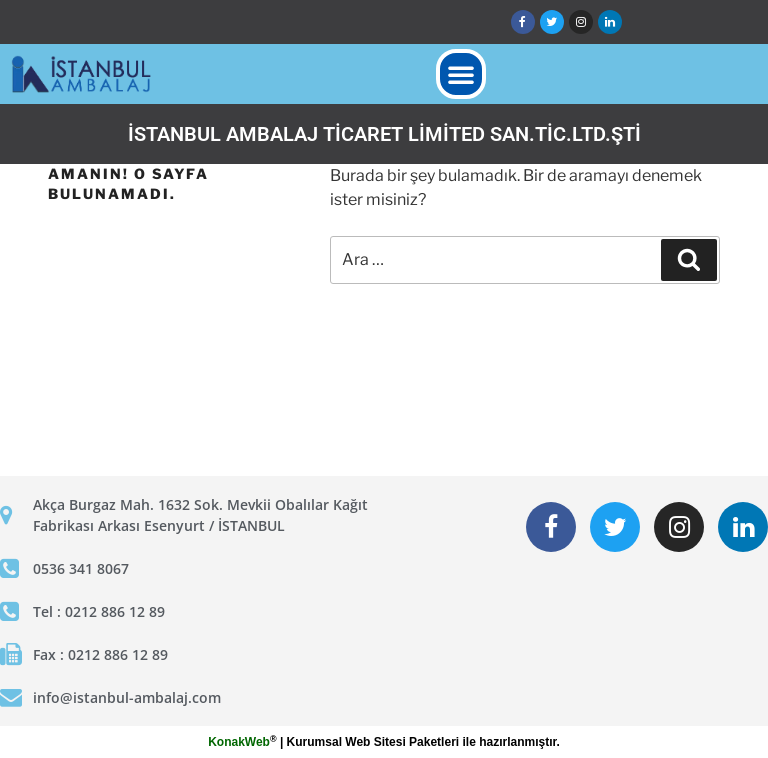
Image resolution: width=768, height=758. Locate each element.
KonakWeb (239, 742)
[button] (461, 74)
